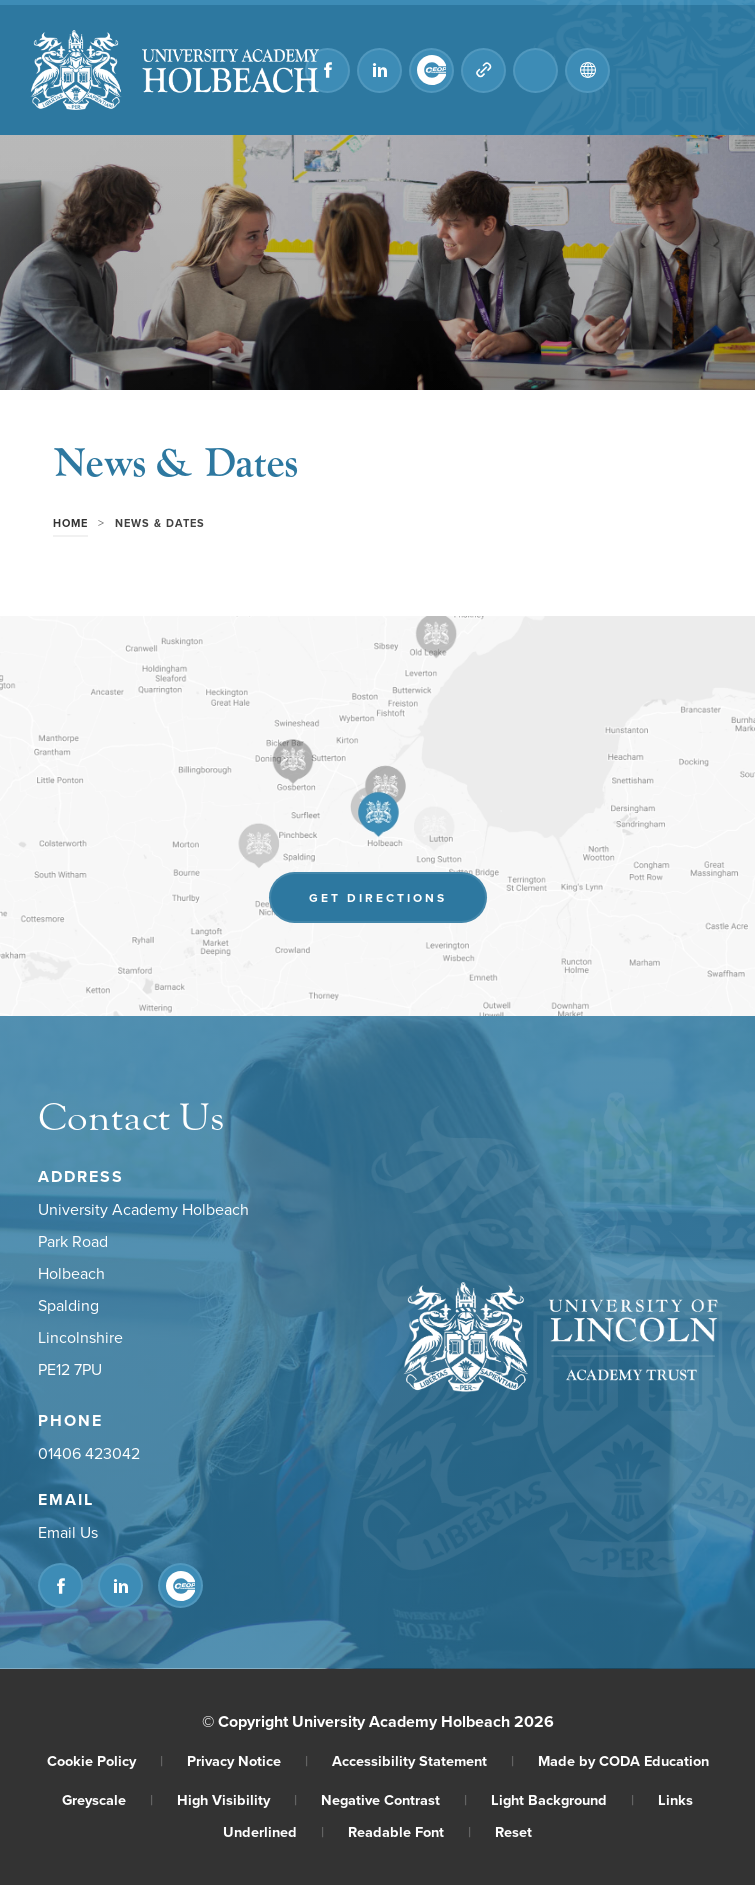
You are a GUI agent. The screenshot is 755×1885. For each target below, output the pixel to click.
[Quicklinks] (483, 70)
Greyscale (107, 1799)
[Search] (535, 70)
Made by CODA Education (623, 1760)
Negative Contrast (394, 1799)
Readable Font (409, 1831)
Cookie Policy (105, 1760)
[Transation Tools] (587, 70)
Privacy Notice (247, 1760)
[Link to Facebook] (327, 70)
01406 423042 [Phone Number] (89, 1454)
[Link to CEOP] (431, 70)
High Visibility (237, 1799)
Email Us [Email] (68, 1533)
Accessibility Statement (423, 1760)
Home (70, 523)
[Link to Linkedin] (379, 70)
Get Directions (378, 897)
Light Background (562, 1799)
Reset (513, 1831)
